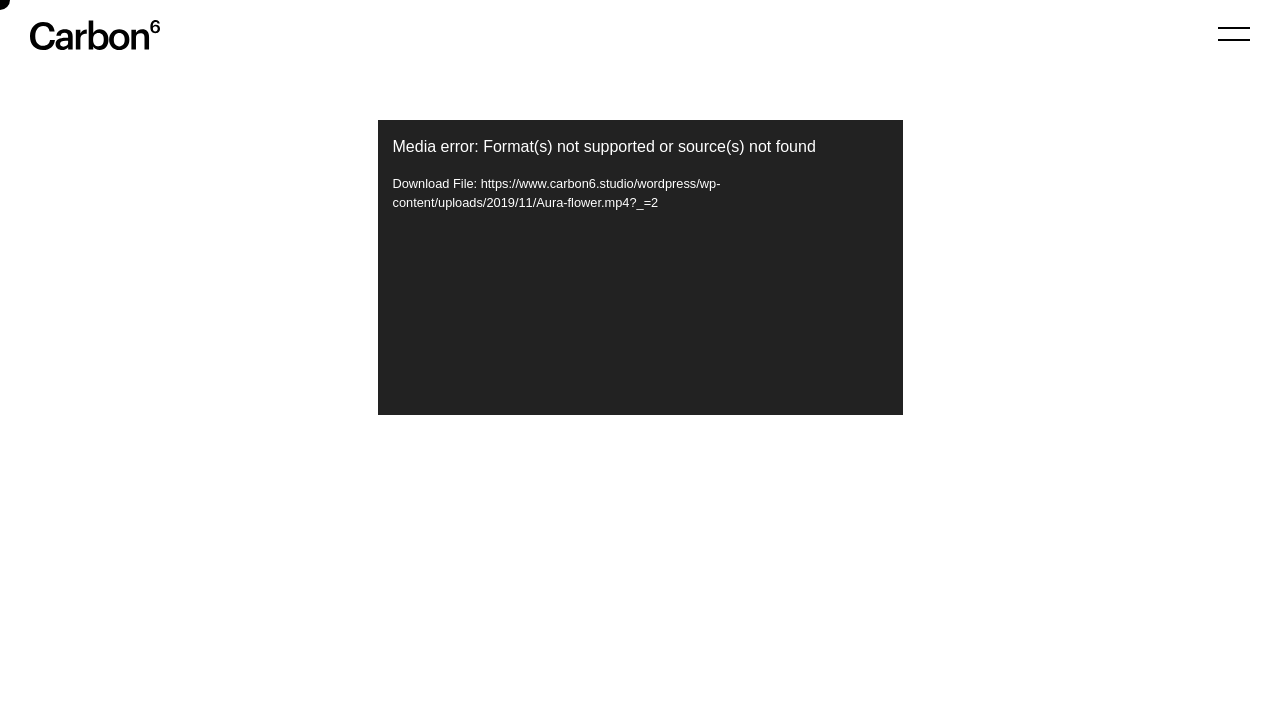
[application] (640, 267)
